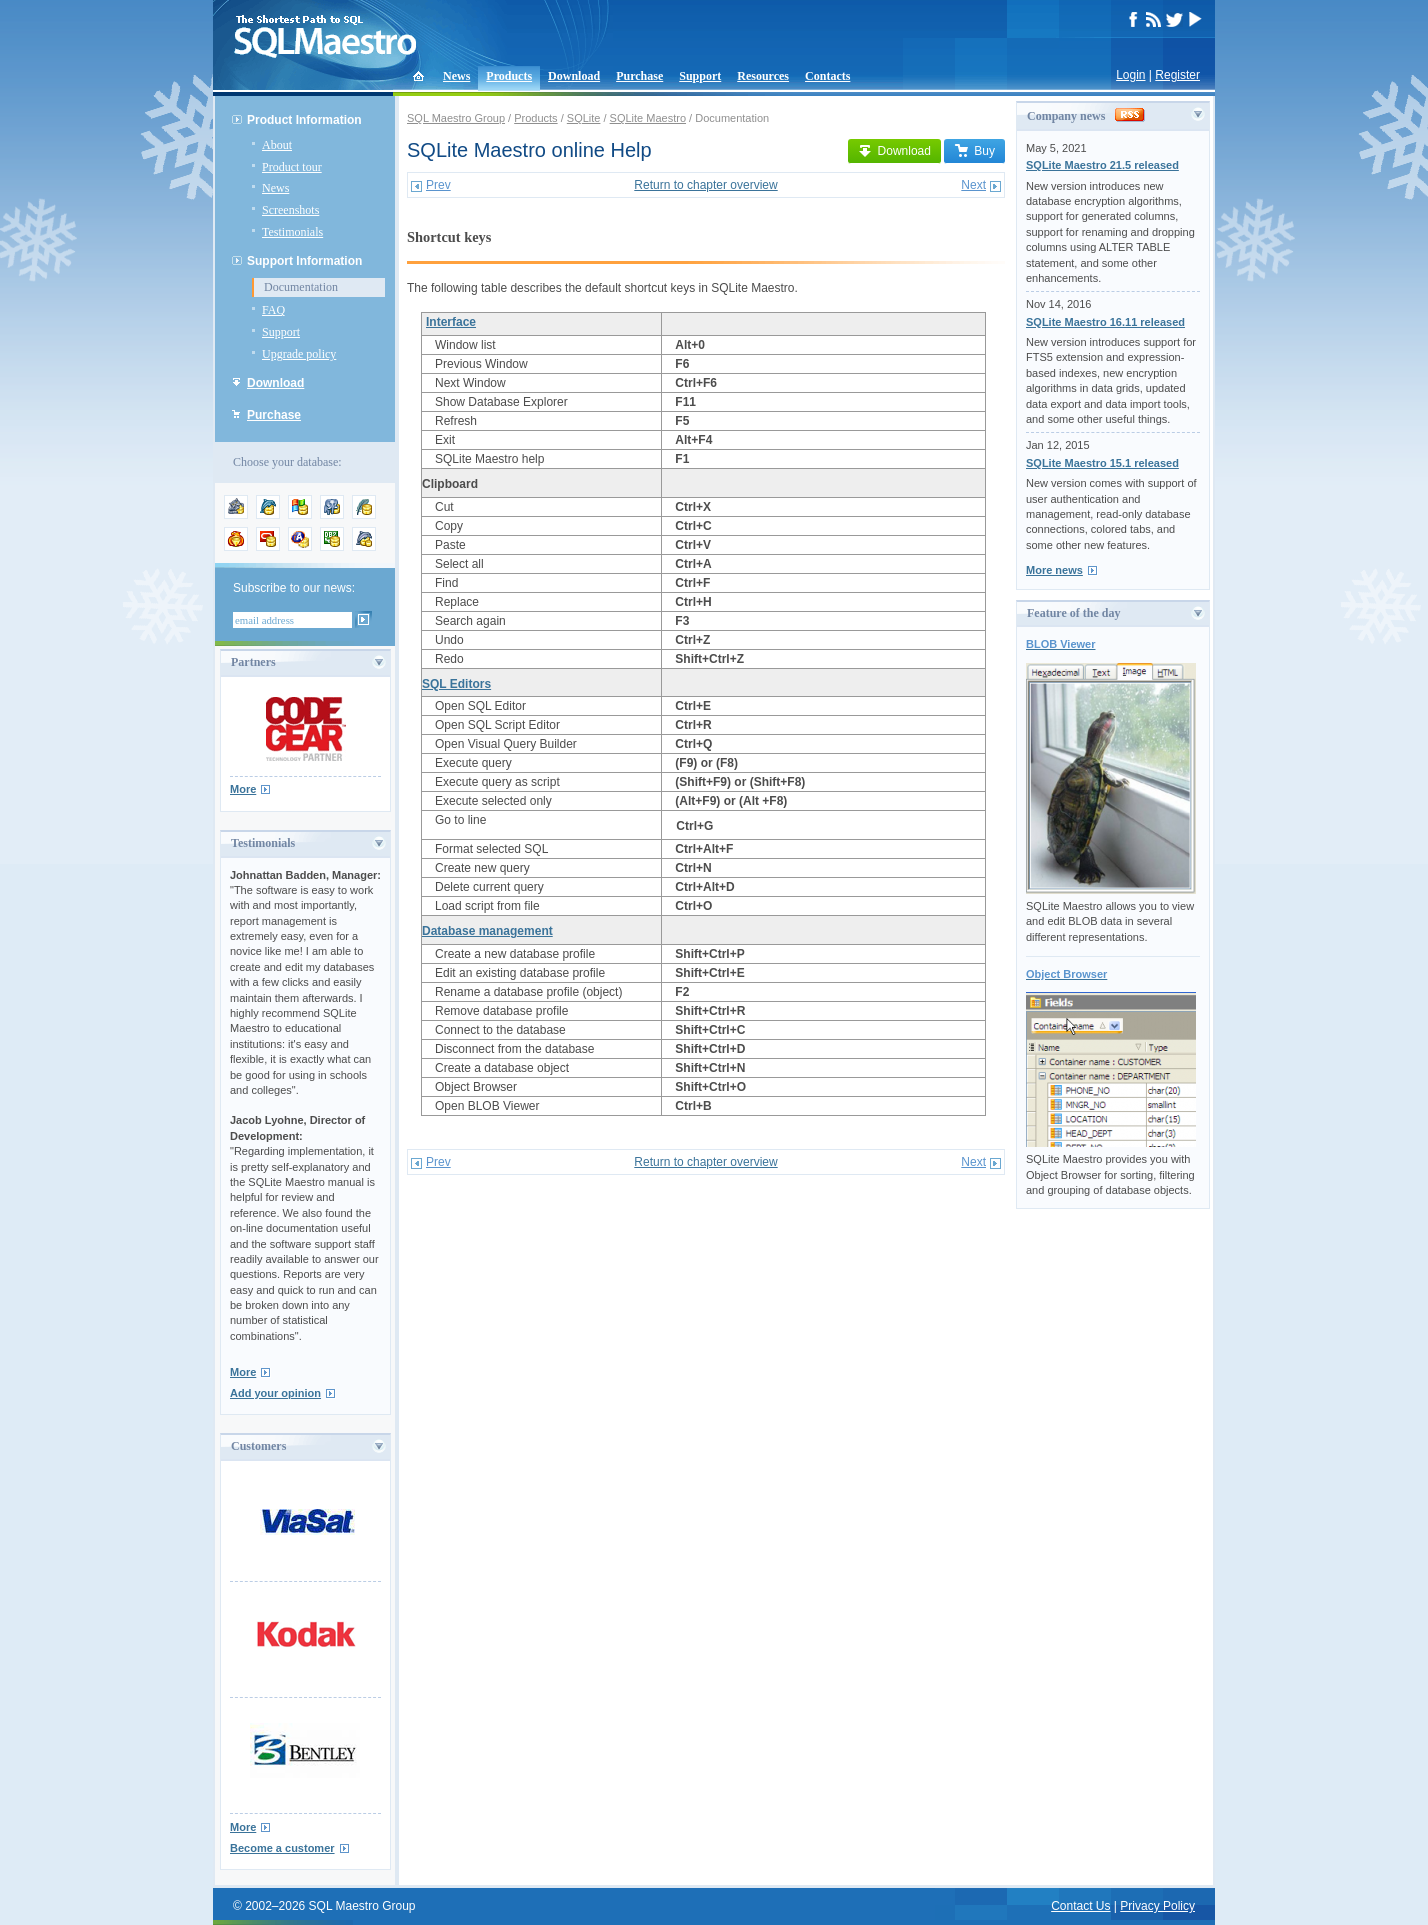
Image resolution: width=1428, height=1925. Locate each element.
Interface (451, 322)
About (277, 145)
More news (1054, 570)
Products (509, 76)
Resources (763, 76)
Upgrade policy (299, 354)
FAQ (273, 310)
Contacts (827, 76)
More (243, 789)
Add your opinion (275, 1393)
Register (1177, 75)
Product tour (292, 167)
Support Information (304, 261)
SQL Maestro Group (456, 118)
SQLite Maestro (648, 118)
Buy (974, 151)
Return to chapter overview (705, 185)
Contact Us (1080, 1906)
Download (574, 76)
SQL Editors (456, 684)
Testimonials (292, 232)
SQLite (584, 118)
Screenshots (290, 210)
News (456, 76)
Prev (438, 185)
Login (1130, 75)
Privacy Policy (1157, 1906)
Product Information (304, 120)
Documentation (301, 287)
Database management (487, 931)
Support (700, 76)
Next (973, 185)
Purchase (639, 76)
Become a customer (282, 1848)
